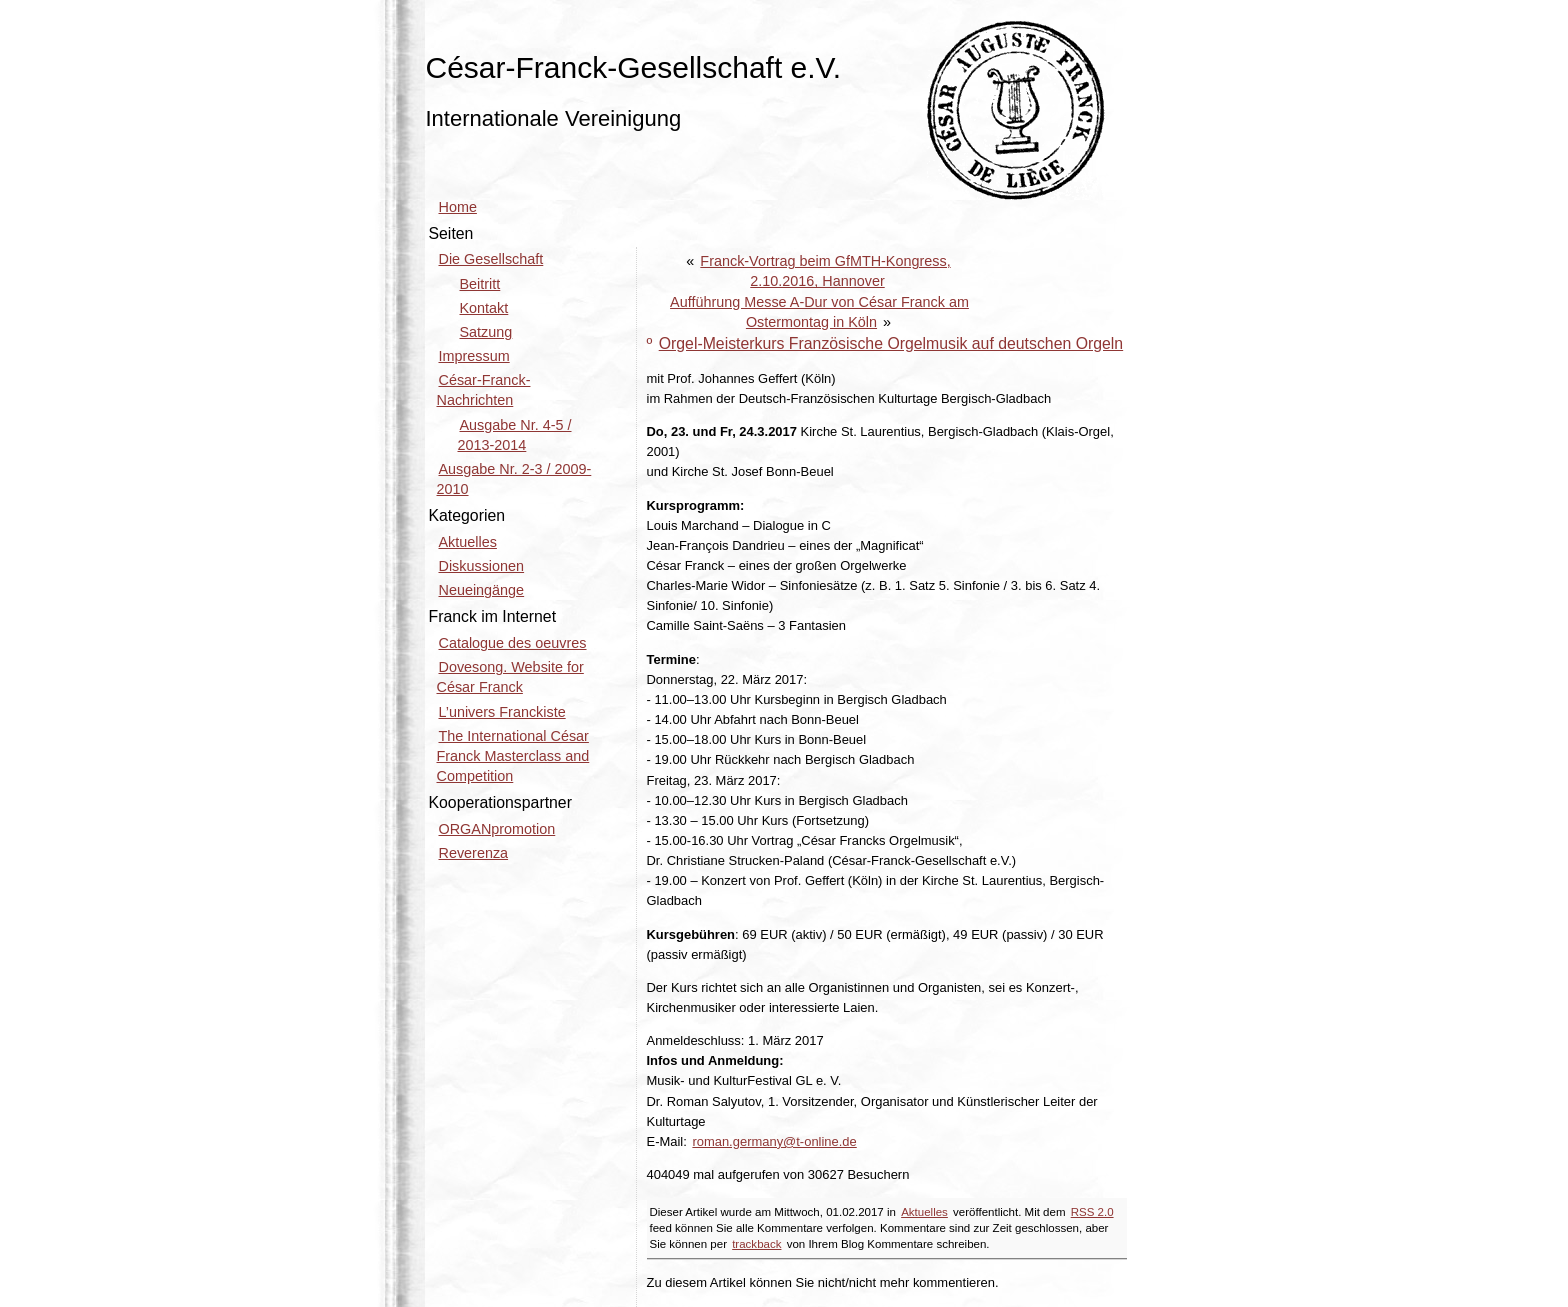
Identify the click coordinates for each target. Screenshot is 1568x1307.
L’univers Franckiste (502, 712)
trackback (756, 1244)
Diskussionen (482, 566)
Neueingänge (482, 590)
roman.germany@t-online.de (774, 1141)
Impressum (474, 356)
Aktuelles (924, 1212)
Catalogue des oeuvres (513, 643)
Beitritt (480, 284)
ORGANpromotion (497, 829)
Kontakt (484, 308)
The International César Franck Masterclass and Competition (513, 756)
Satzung (486, 332)
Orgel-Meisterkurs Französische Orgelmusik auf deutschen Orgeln (891, 343)
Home (458, 207)
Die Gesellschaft (491, 259)
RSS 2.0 (1092, 1212)
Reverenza (474, 853)
